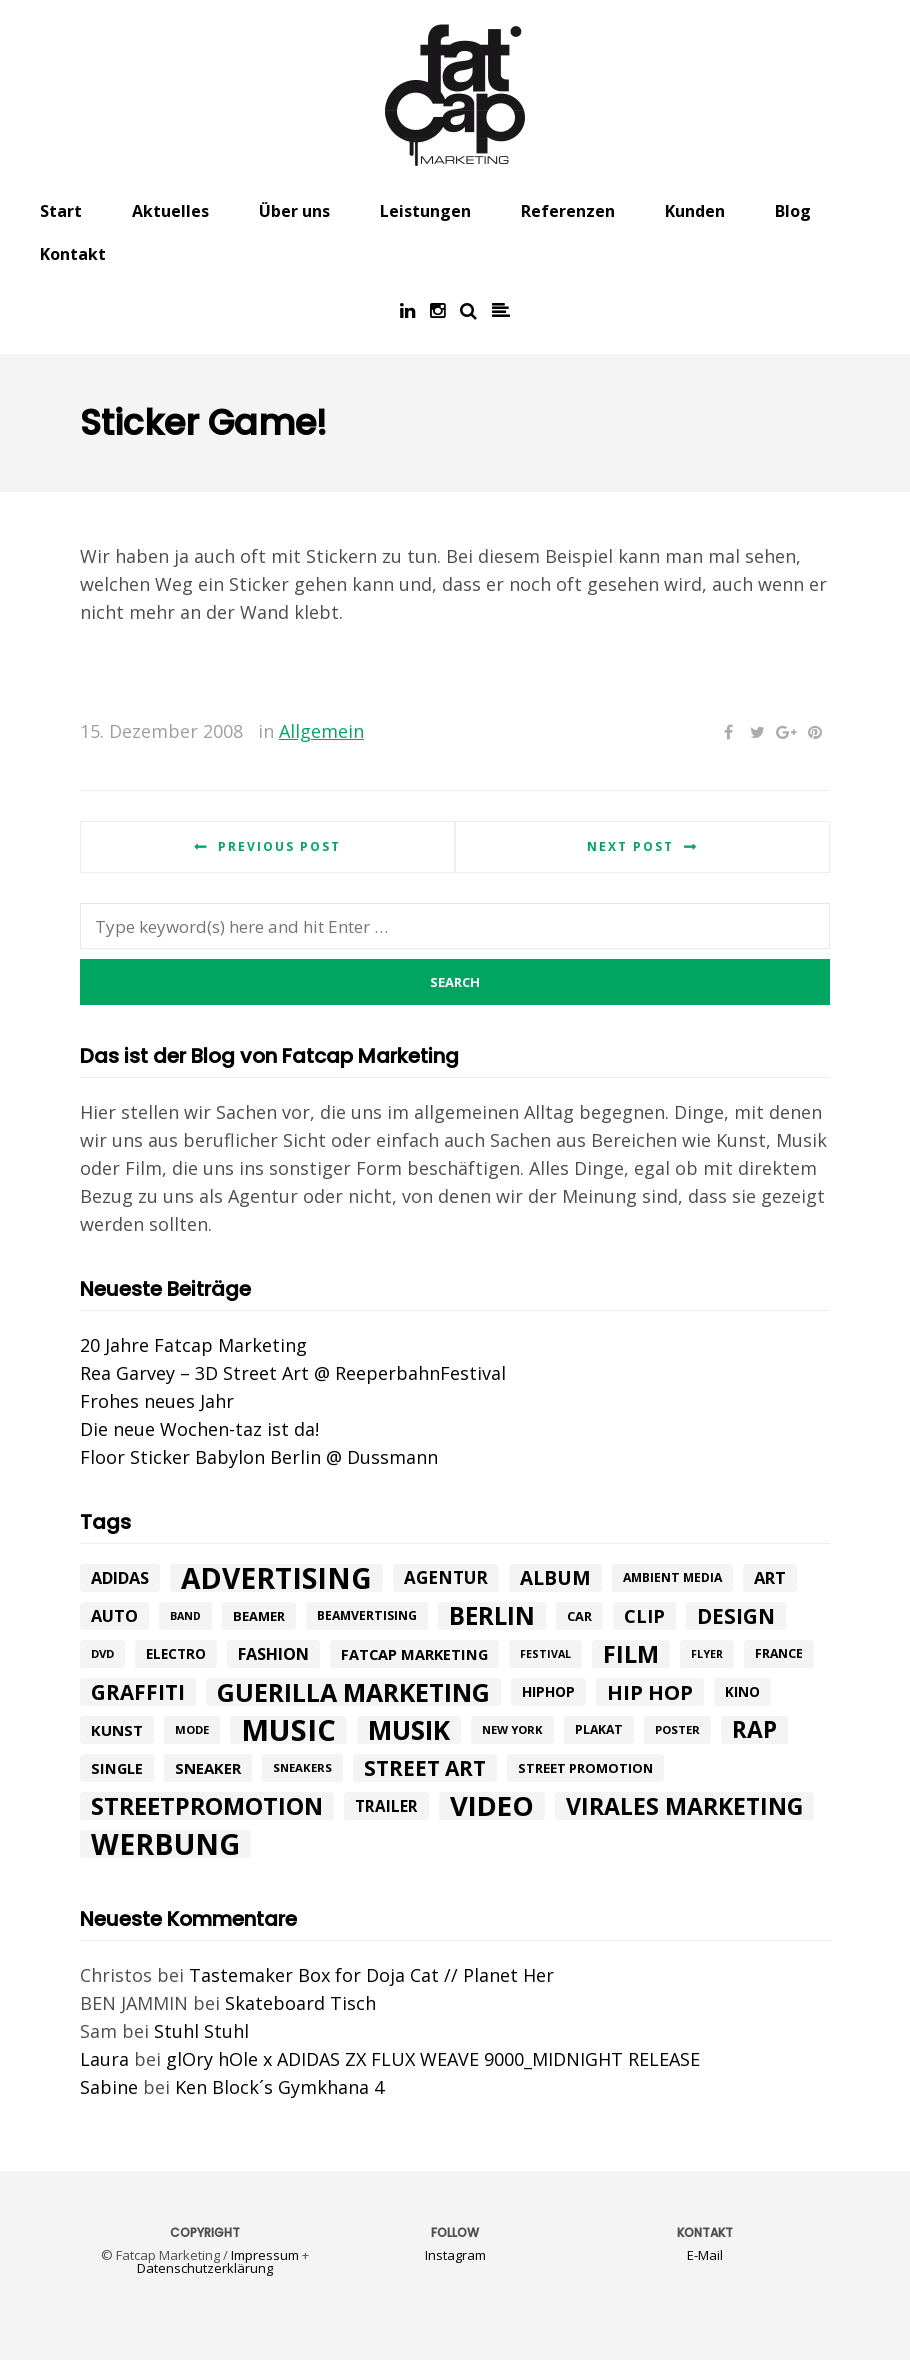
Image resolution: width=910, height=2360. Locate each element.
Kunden (695, 211)
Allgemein (321, 731)
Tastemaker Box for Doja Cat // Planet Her (371, 1975)
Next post (630, 846)
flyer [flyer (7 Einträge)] (707, 1654)
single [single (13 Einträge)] (117, 1768)
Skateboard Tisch (300, 2003)
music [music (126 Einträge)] (288, 1730)
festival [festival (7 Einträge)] (545, 1654)
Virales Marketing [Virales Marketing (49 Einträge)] (684, 1806)
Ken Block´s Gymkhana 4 (279, 2087)
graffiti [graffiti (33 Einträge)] (138, 1692)
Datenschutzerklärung (205, 2268)
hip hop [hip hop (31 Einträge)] (650, 1692)
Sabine (109, 2087)
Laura (104, 2059)
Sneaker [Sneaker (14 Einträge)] (208, 1768)
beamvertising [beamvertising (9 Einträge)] (367, 1615)
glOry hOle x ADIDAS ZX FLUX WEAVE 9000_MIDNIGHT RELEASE (433, 2059)
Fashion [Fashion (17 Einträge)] (273, 1654)
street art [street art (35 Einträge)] (425, 1768)
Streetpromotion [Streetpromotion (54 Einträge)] (207, 1806)
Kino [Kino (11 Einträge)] (742, 1692)
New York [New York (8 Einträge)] (512, 1729)
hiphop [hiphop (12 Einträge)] (548, 1691)
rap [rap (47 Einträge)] (754, 1730)
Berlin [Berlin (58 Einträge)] (492, 1616)
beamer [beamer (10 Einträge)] (259, 1616)
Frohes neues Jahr (157, 1401)
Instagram (455, 2255)
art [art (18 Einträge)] (770, 1577)
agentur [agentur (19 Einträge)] (446, 1577)
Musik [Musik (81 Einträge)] (409, 1730)
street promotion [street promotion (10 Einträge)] (585, 1768)
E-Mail (705, 2255)
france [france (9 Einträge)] (779, 1653)
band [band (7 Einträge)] (185, 1616)
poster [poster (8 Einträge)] (677, 1729)
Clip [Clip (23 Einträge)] (644, 1616)
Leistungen (425, 211)
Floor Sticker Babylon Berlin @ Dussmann (259, 1457)
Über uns (294, 211)
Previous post (279, 846)
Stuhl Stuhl (201, 2031)
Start (61, 211)
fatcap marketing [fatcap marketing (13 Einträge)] (414, 1654)
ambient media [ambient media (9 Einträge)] (672, 1577)
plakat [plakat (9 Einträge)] (599, 1729)
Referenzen (568, 211)
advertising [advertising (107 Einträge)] (276, 1578)
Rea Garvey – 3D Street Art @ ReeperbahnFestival (293, 1373)
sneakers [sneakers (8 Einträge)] (302, 1767)
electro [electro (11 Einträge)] (176, 1654)
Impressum (265, 2255)
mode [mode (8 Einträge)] (192, 1729)
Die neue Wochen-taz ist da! (199, 1429)
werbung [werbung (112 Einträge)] (165, 1844)
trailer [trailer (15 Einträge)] (386, 1806)
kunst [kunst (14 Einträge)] (117, 1730)
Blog (793, 211)
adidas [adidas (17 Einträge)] (120, 1578)
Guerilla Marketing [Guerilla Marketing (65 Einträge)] (353, 1692)
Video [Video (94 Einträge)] (492, 1806)
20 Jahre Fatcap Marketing (193, 1345)
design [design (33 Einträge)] (736, 1616)
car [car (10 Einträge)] (579, 1616)
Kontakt (73, 254)
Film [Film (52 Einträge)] (631, 1654)
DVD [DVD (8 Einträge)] (102, 1653)
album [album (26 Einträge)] (555, 1578)
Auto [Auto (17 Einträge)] (114, 1616)
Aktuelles (170, 211)
